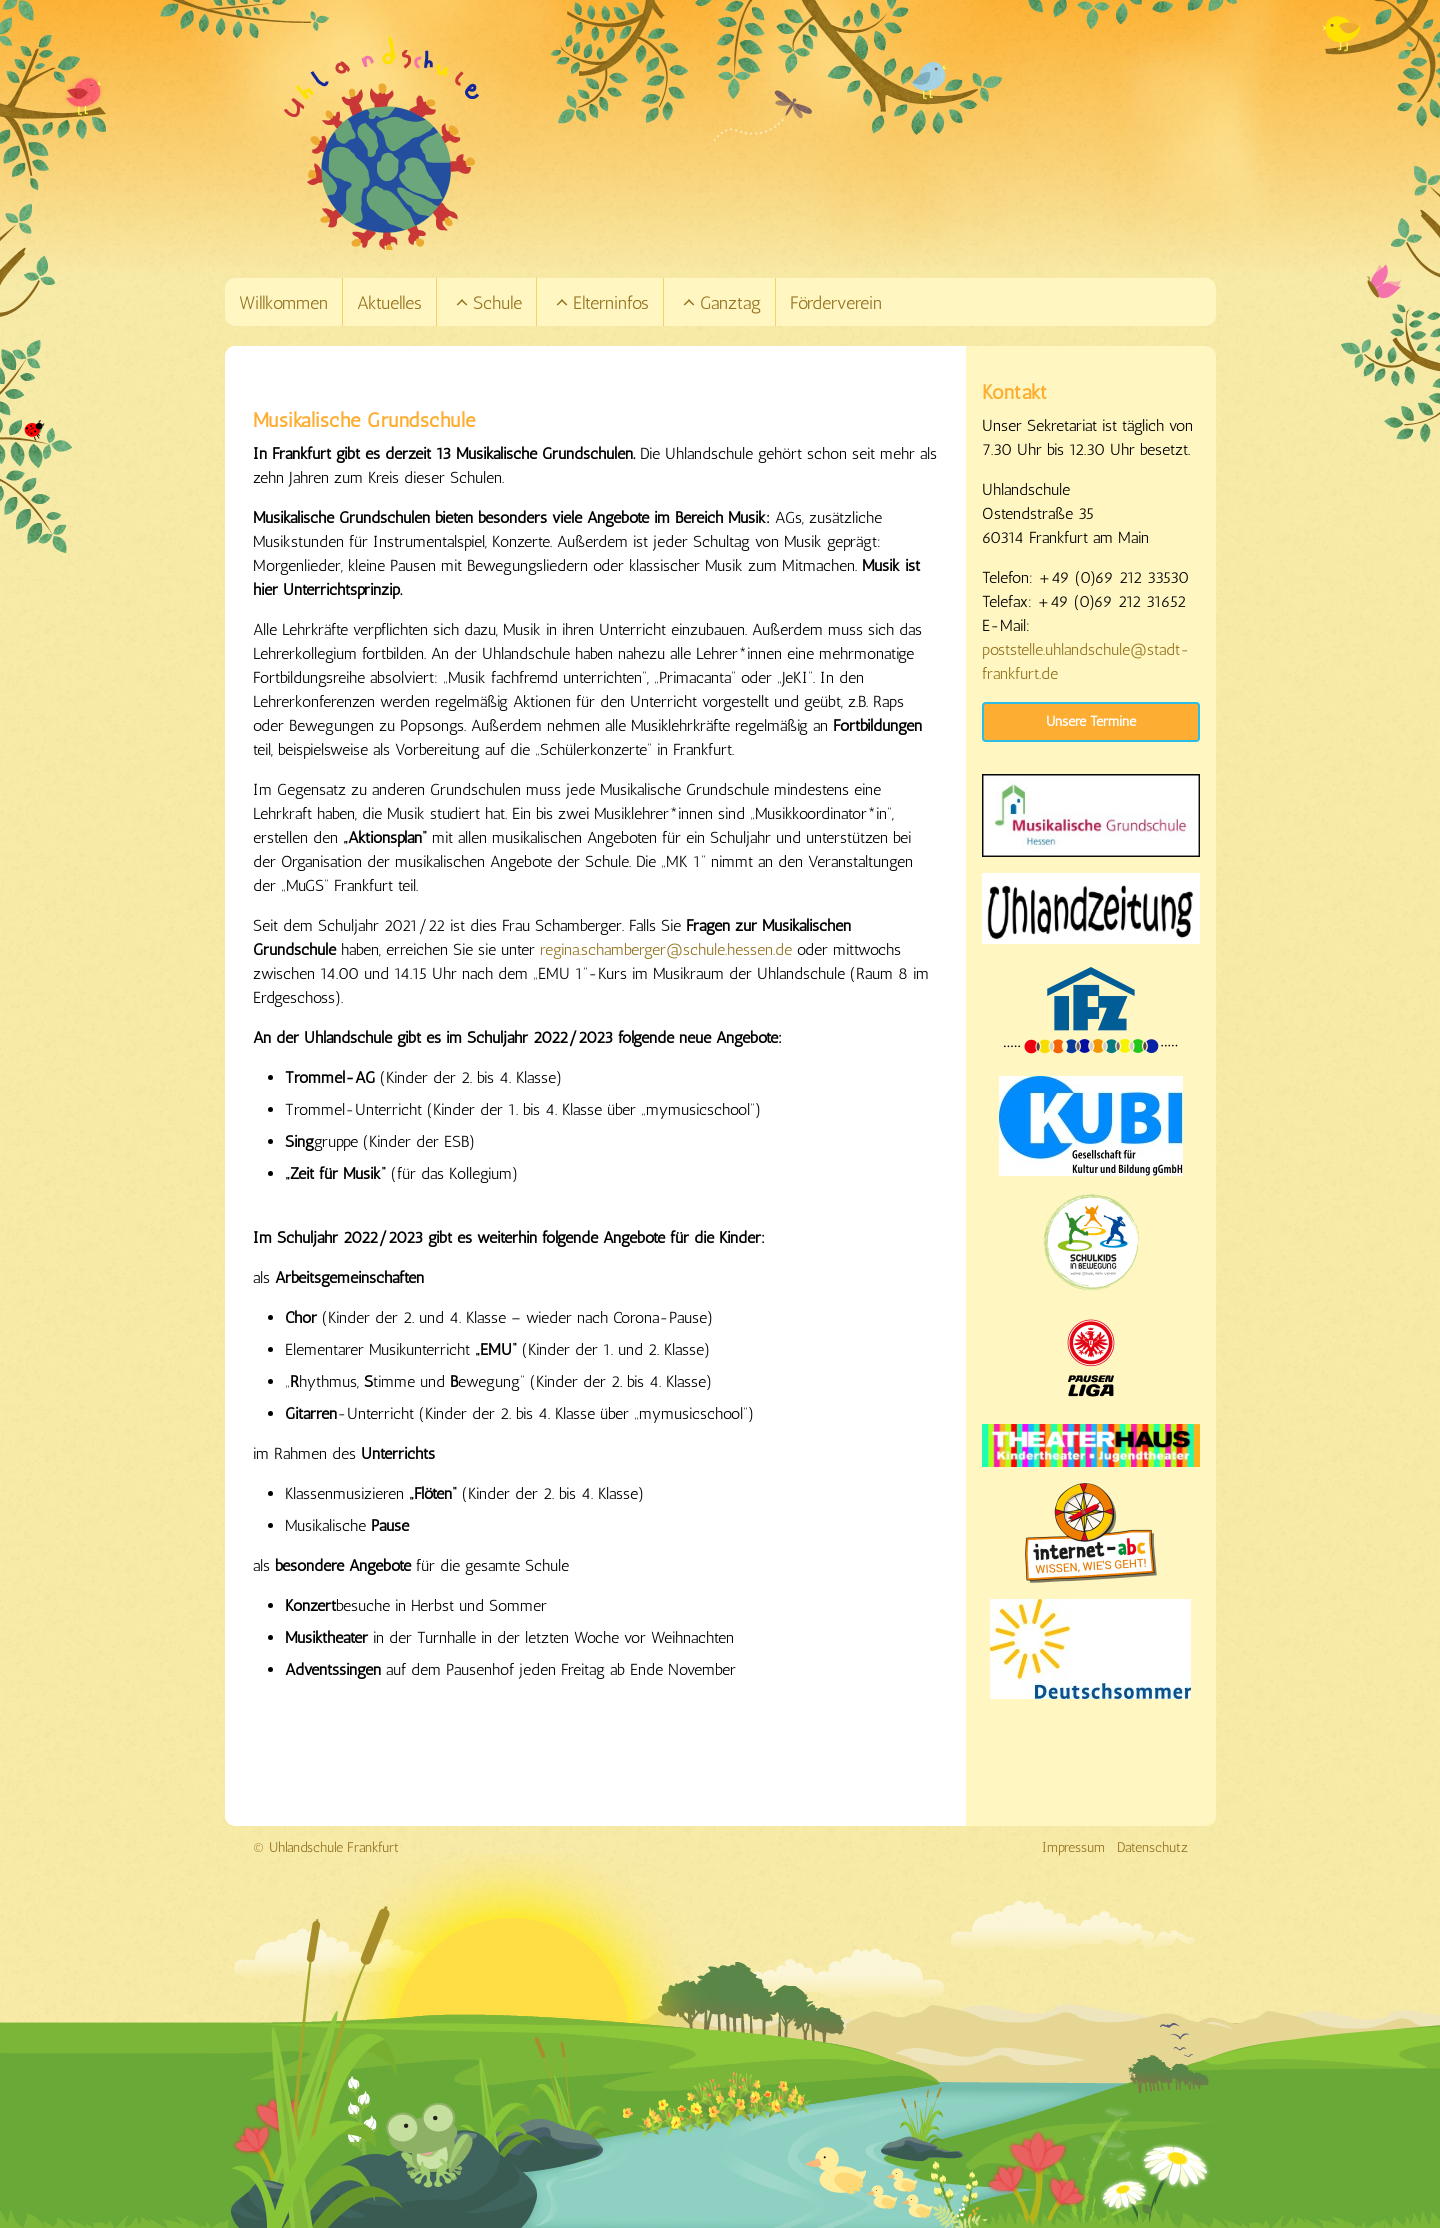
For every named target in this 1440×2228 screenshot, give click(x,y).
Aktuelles (389, 303)
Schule (487, 303)
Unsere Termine (1091, 721)
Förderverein (836, 303)
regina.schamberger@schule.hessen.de (666, 949)
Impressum (1073, 1847)
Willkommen (283, 303)
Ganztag (720, 303)
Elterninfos (600, 303)
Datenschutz (1152, 1847)
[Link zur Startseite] (748, 143)
